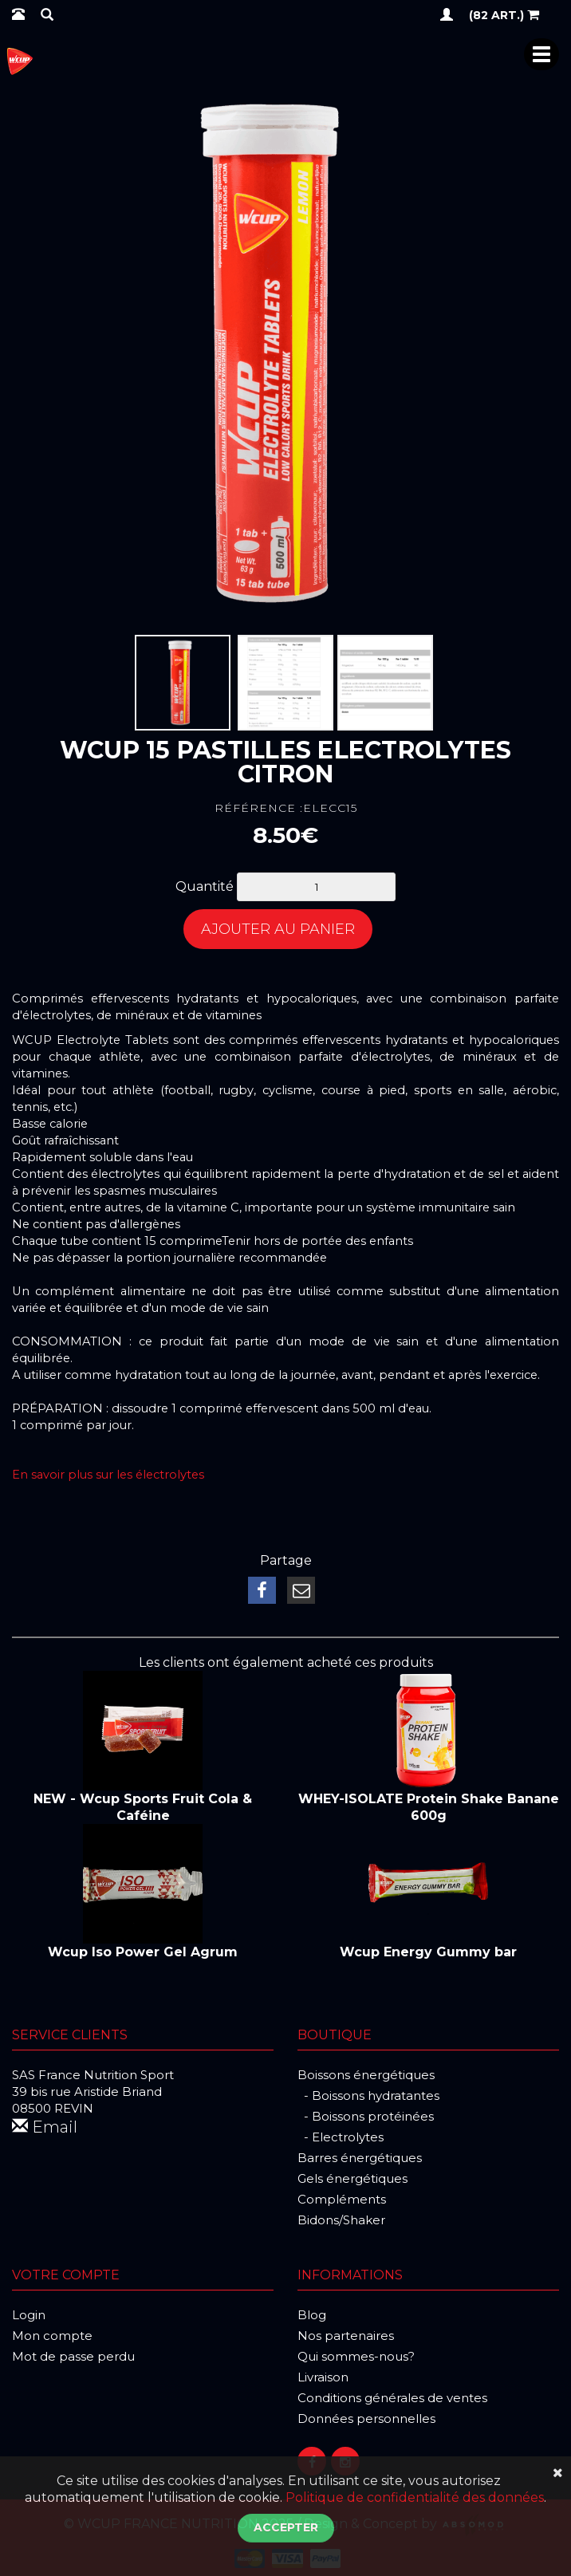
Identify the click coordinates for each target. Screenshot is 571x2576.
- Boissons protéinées (365, 2116)
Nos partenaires (345, 2335)
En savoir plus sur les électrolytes (108, 1474)
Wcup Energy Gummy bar (428, 1952)
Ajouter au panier (278, 929)
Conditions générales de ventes (392, 2397)
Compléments (341, 2199)
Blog (311, 2314)
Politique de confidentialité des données (415, 2497)
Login (28, 2314)
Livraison (323, 2377)
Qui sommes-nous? (356, 2356)
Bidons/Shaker (341, 2219)
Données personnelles (366, 2418)
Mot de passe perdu (73, 2356)
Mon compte (52, 2335)
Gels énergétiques (352, 2178)
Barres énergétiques (359, 2157)
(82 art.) (504, 14)
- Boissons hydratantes (368, 2095)
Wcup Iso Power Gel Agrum (143, 1952)
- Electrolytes (340, 2137)
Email (44, 2127)
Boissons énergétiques (366, 2074)
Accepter (286, 2527)
